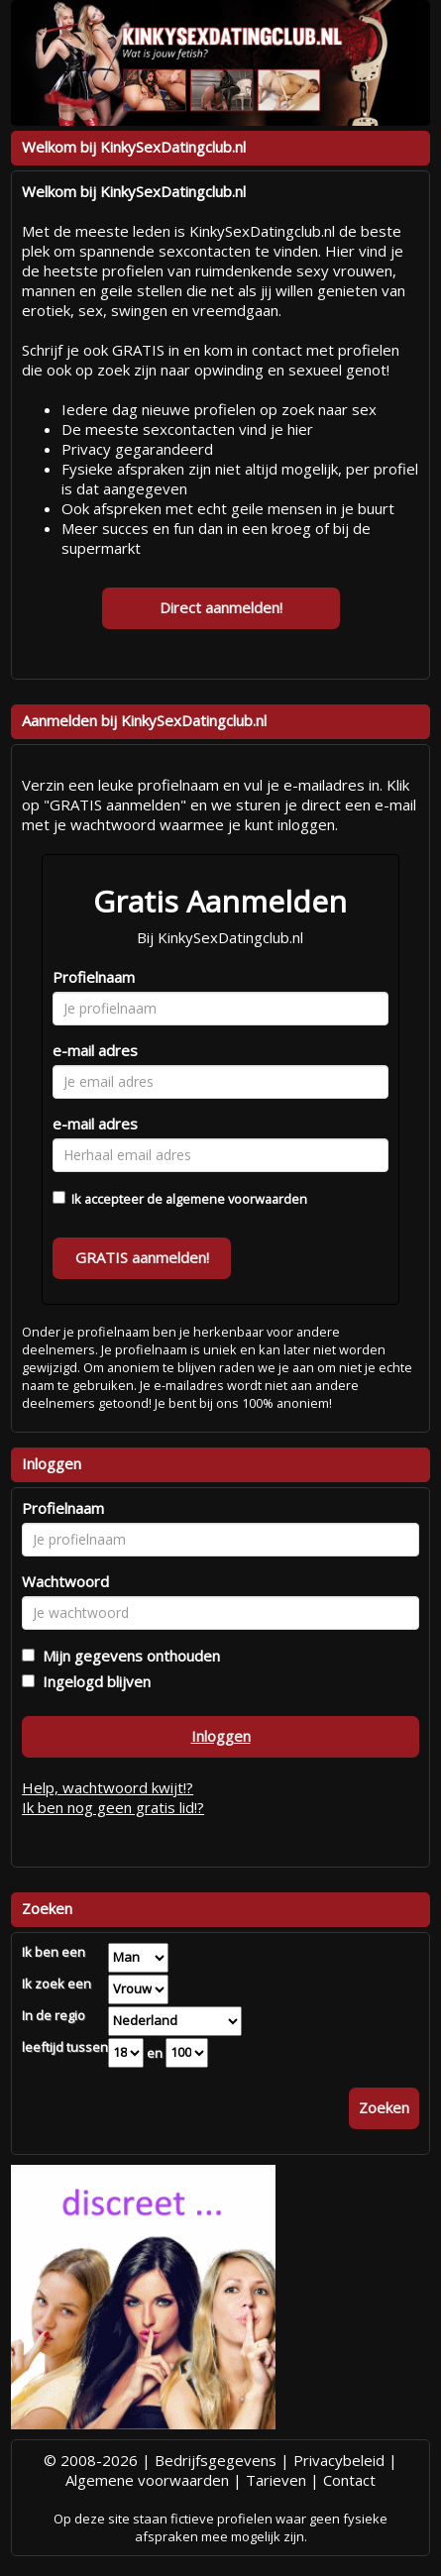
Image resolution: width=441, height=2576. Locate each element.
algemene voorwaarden (236, 1199)
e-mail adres (95, 1050)
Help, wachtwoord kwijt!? (107, 1787)
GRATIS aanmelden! (142, 1257)
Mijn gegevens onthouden (127, 1655)
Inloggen (221, 1736)
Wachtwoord (65, 1581)
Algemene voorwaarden (147, 2480)
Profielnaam (94, 977)
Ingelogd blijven (93, 1681)
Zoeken (384, 2107)
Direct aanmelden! (221, 607)
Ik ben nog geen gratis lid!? (113, 1807)
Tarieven (276, 2480)
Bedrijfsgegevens (215, 2460)
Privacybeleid (339, 2460)
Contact (349, 2480)
